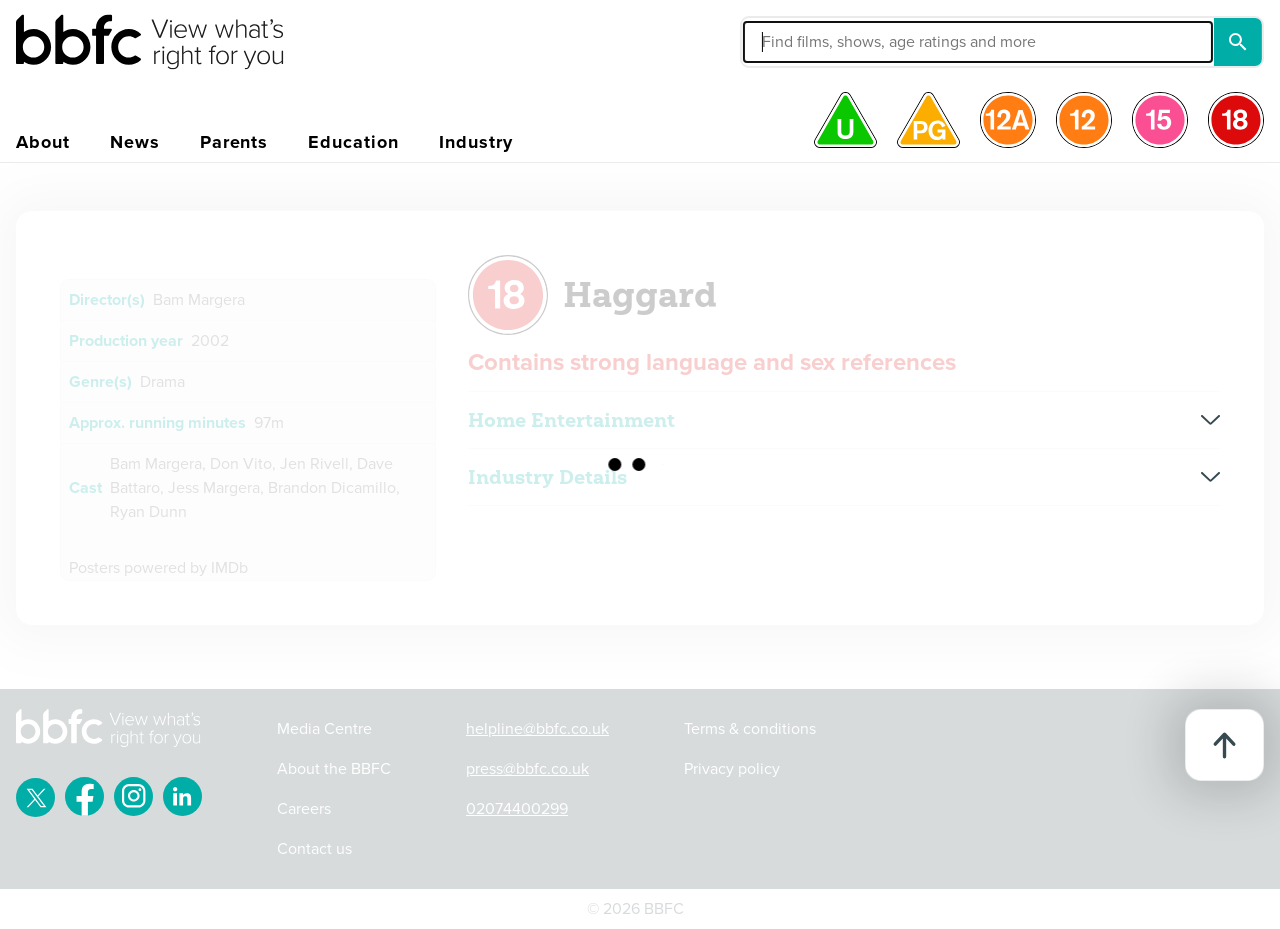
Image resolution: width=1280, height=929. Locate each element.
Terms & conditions (750, 729)
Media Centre (324, 729)
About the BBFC (334, 769)
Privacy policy (732, 769)
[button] (827, 42)
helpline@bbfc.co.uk (537, 729)
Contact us (314, 849)
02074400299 (517, 809)
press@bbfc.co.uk (527, 769)
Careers (304, 809)
